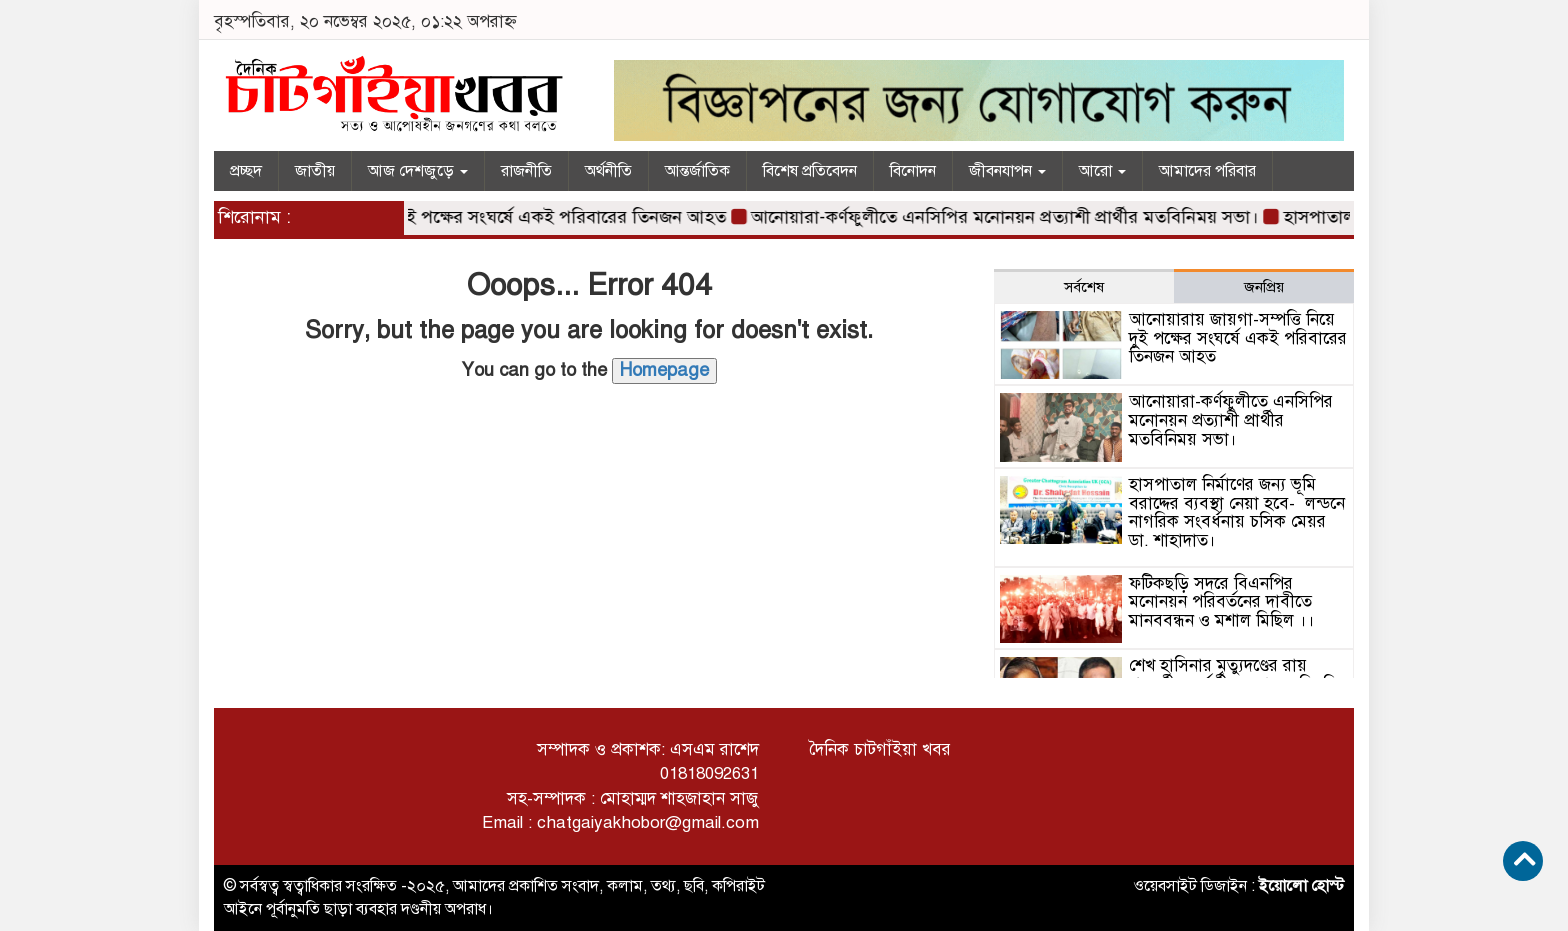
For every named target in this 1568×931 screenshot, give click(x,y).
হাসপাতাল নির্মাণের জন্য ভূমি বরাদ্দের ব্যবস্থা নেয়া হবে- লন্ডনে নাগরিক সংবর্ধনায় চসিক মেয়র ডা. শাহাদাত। (1237, 512)
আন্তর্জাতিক (697, 171)
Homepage (664, 370)
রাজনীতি (526, 171)
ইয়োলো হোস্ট (1301, 886)
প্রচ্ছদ (246, 171)
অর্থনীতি (608, 171)
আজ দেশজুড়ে (418, 171)
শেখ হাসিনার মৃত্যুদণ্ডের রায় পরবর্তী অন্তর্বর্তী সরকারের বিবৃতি (1233, 675)
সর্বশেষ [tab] (1084, 287)
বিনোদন (913, 171)
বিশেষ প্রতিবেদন (810, 171)
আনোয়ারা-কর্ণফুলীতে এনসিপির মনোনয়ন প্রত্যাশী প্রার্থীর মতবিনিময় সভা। (1010, 217)
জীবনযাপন (1007, 171)
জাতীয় (315, 171)
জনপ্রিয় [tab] (1264, 287)
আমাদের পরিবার (1207, 171)
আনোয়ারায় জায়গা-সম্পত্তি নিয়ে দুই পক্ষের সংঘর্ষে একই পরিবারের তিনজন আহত (457, 217)
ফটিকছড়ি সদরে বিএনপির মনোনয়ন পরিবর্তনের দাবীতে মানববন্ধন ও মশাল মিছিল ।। (1222, 602)
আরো (1102, 171)
